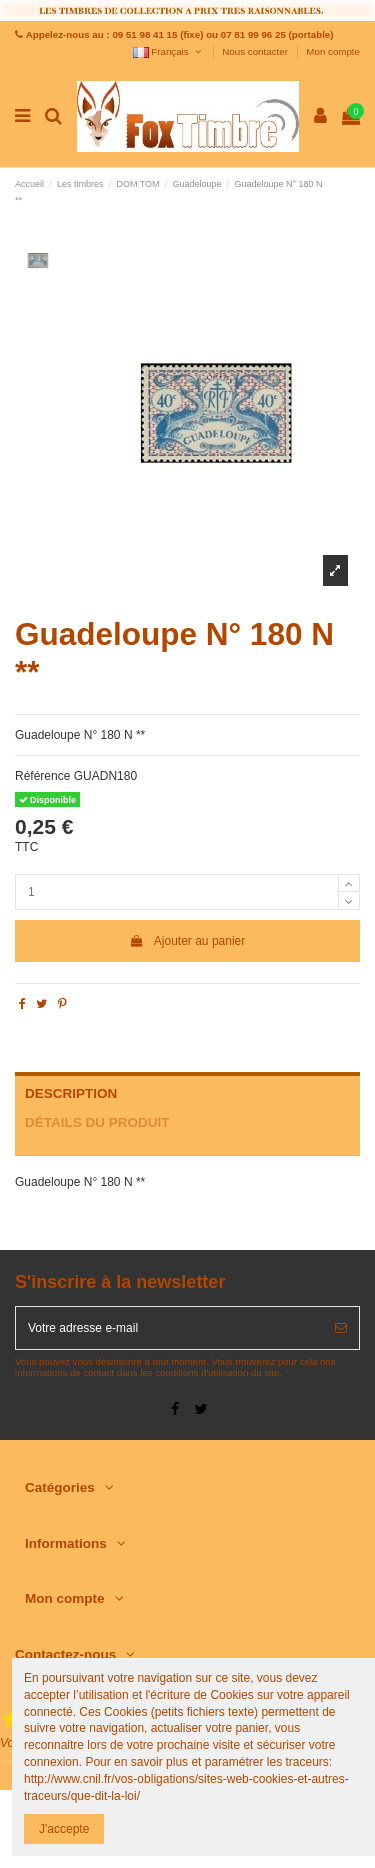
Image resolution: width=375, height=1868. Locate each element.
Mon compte (333, 51)
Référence (42, 776)
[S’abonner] (341, 1328)
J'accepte (64, 1829)
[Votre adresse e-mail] (169, 1328)
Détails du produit (97, 1122)
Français (168, 51)
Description (71, 1093)
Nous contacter (256, 51)
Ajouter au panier (188, 941)
